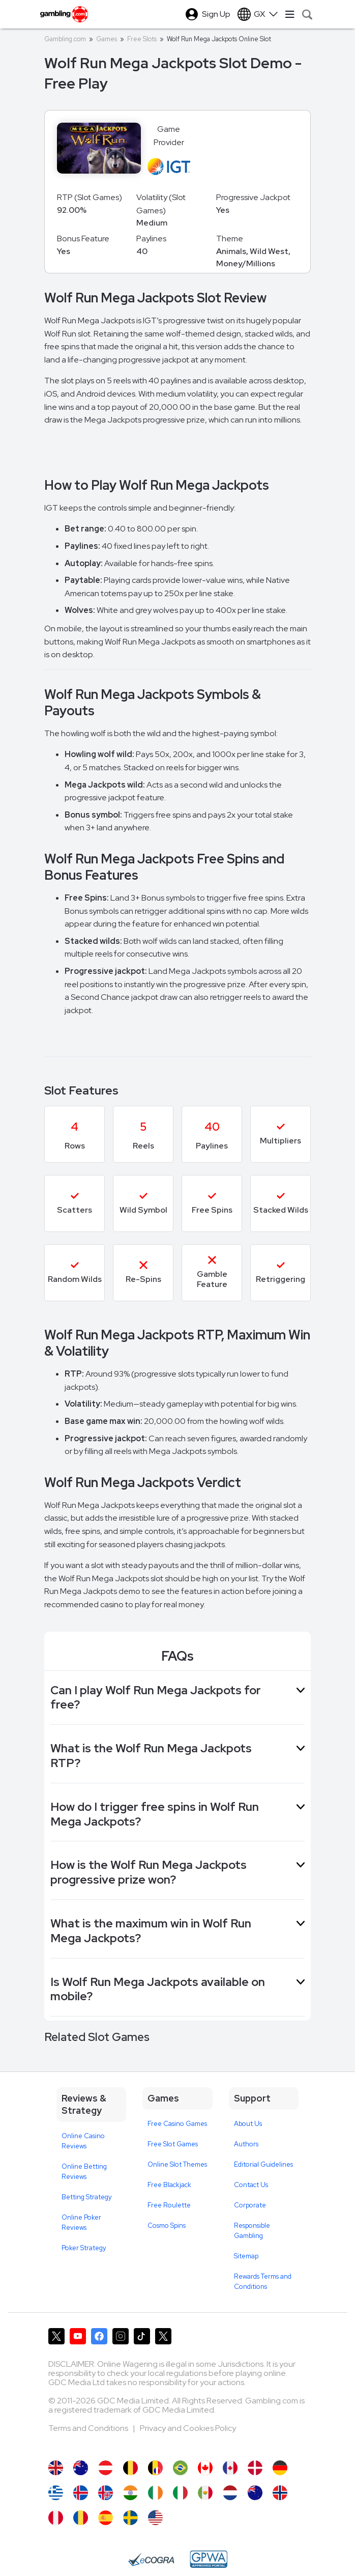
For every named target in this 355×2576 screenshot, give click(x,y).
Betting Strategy (87, 2197)
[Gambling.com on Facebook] (99, 2336)
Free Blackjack (169, 2184)
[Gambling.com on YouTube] (78, 2336)
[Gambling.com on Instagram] (120, 2336)
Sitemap (246, 2256)
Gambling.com (65, 39)
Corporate (250, 2205)
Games (106, 39)
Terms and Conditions (89, 2428)
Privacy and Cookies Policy (188, 2428)
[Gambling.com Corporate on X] (163, 2336)
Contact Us (251, 2184)
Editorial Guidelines (263, 2164)
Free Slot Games (172, 2144)
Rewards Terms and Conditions (262, 2281)
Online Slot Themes (177, 2164)
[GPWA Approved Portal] (208, 2559)
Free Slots (142, 39)
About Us (248, 2123)
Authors (246, 2144)
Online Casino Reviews (83, 2141)
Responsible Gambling (252, 2230)
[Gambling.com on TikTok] (142, 2336)
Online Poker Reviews (81, 2222)
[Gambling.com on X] (56, 2336)
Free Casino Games (177, 2123)
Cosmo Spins (166, 2225)
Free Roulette (169, 2205)
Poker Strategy (84, 2248)
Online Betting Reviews (84, 2171)
